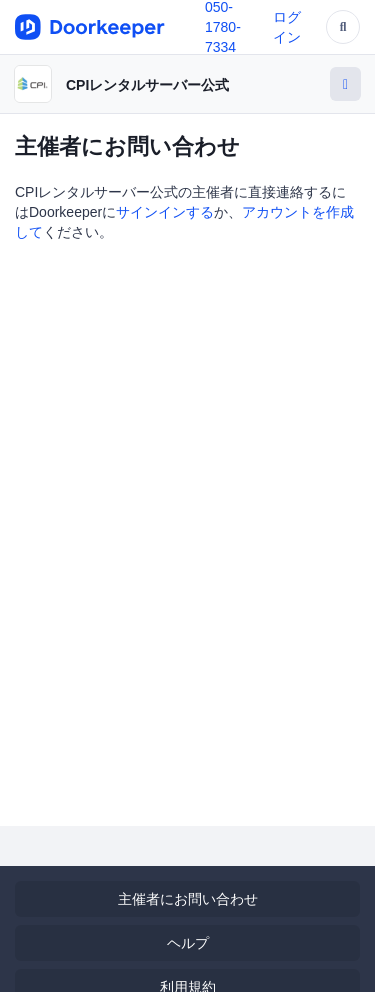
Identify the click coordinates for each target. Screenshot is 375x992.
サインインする (165, 212)
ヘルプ (188, 943)
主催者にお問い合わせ (188, 899)
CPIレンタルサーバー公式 (147, 85)
